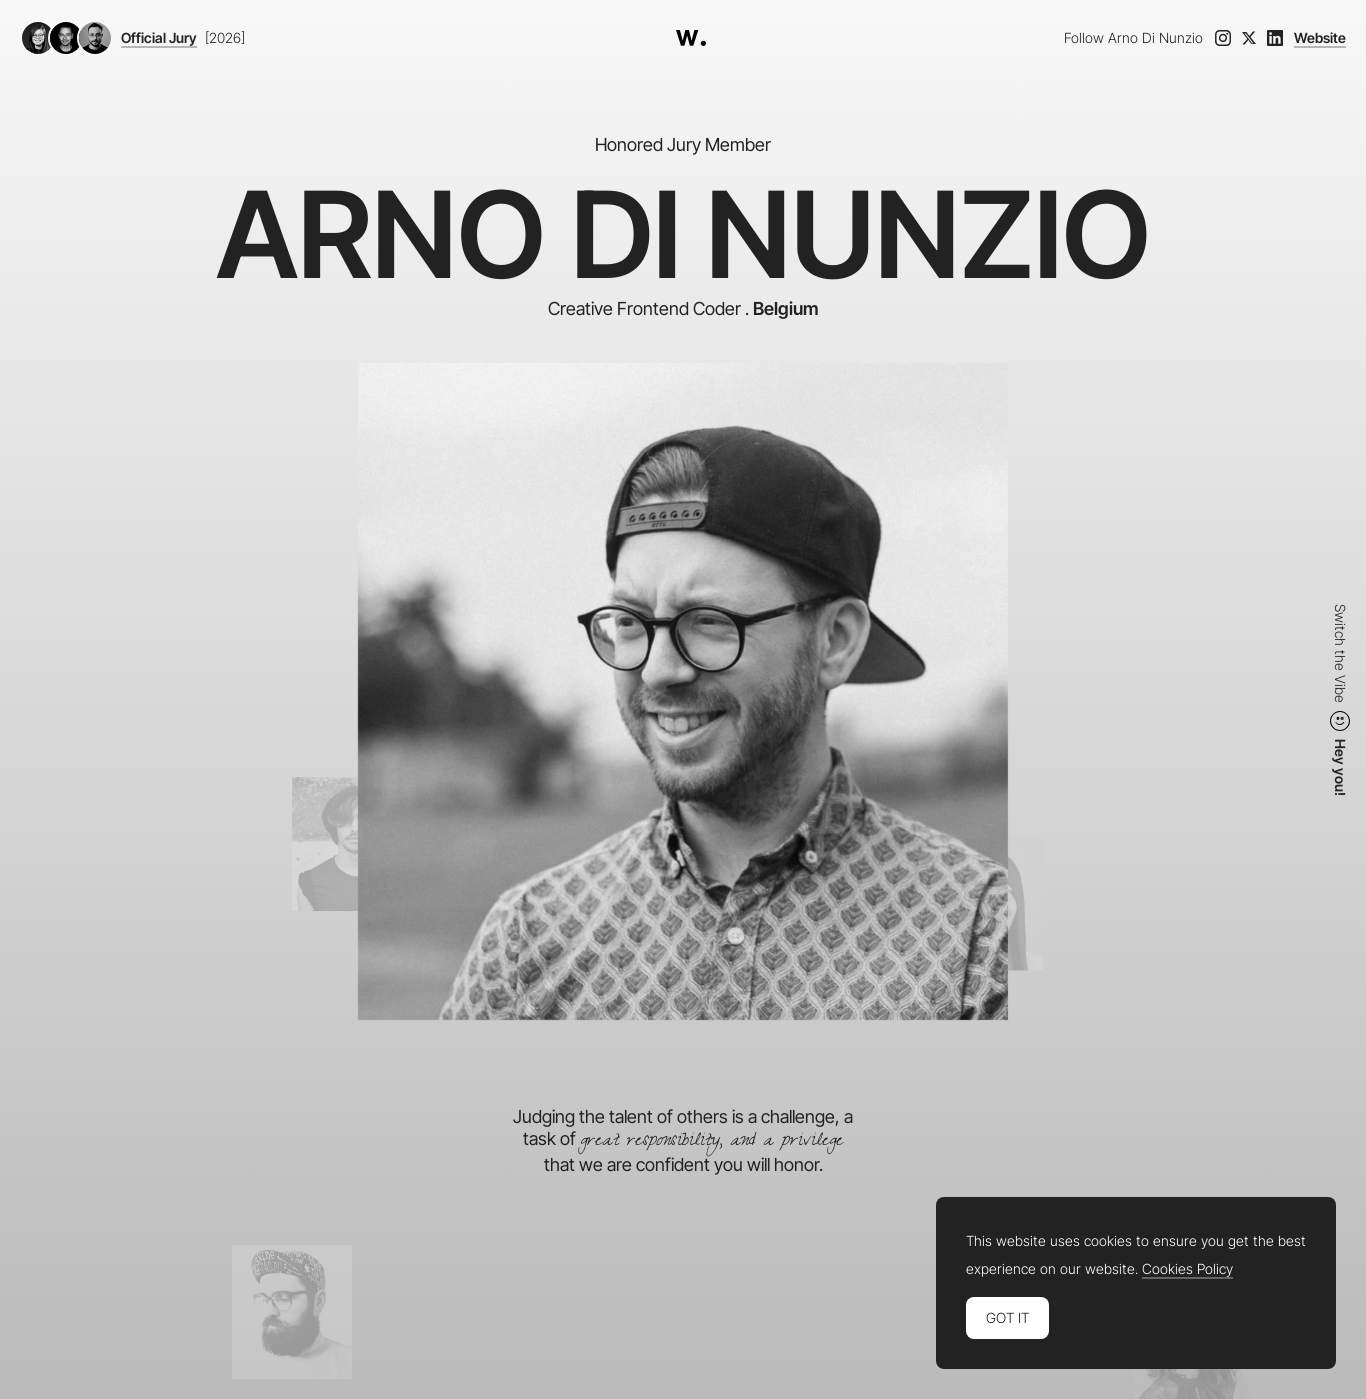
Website (1320, 38)
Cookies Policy (1187, 1269)
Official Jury (159, 38)
